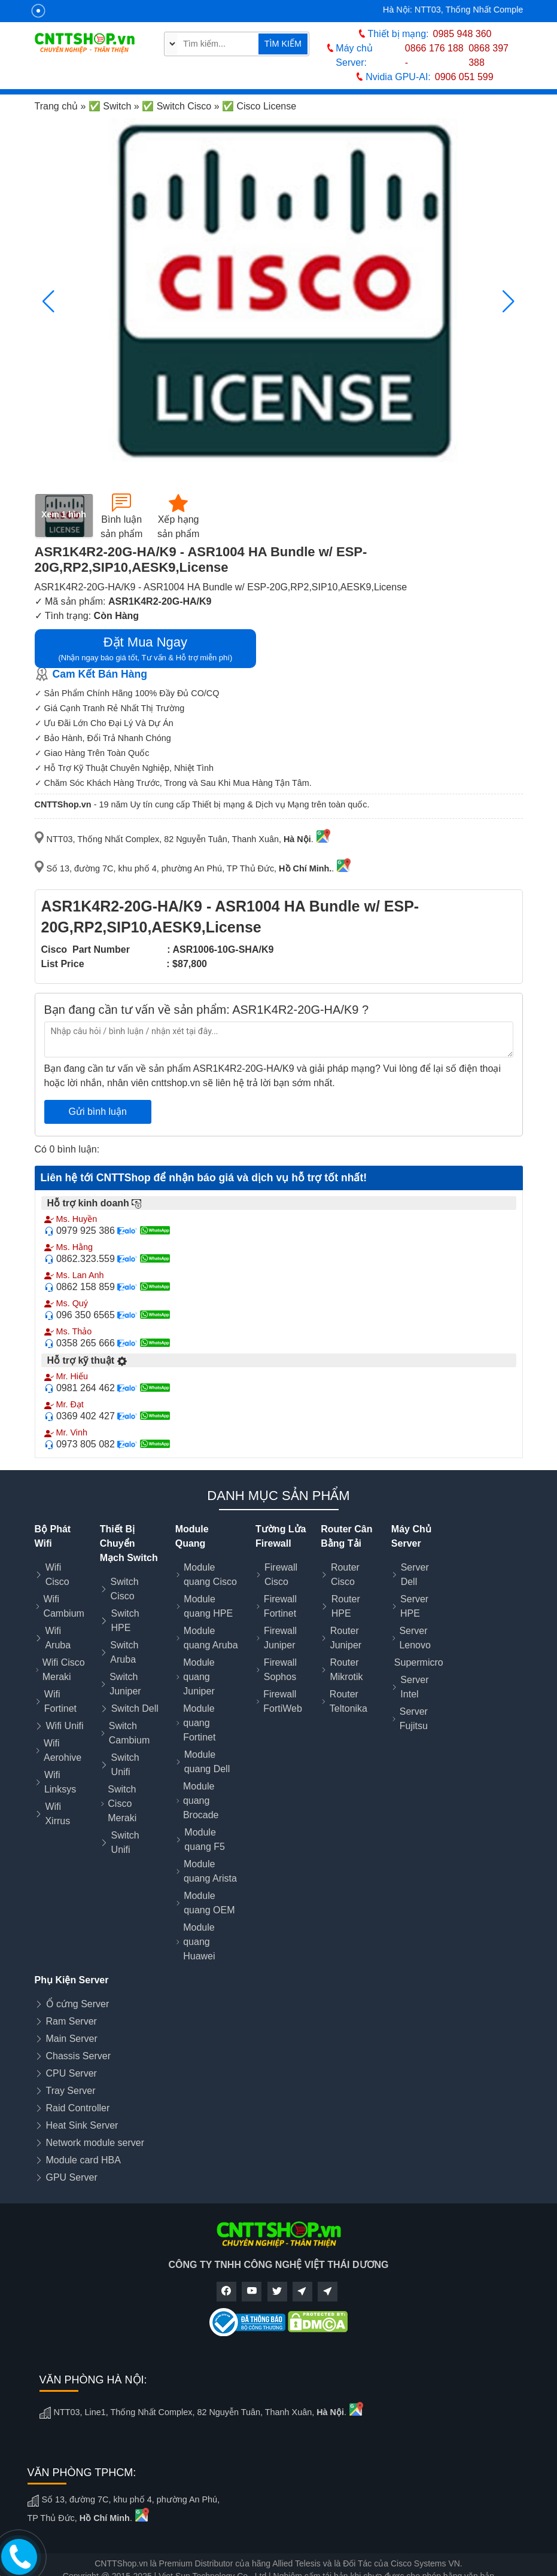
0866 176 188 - (434, 55)
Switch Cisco (125, 1589)
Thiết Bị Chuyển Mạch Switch (129, 1543)
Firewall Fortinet (280, 1606)
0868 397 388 (488, 55)
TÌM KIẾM (283, 43)
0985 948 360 (462, 34)
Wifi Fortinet (60, 1701)
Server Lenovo (415, 1638)
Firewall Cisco (280, 1574)
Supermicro (418, 1662)
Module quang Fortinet (199, 1722)
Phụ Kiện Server (72, 1980)
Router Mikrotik (346, 1669)
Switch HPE (125, 1620)
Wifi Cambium (63, 1606)
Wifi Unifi (65, 1726)
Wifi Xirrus (57, 1813)
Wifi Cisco (57, 1574)
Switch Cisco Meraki (122, 1803)
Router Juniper (345, 1638)
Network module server (95, 2143)
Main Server (72, 2039)
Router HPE (345, 1606)
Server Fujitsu (414, 1718)
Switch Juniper (125, 1684)
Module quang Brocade (201, 1800)
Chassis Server (78, 2056)
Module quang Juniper (198, 1676)
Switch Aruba (124, 1652)
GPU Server (72, 2177)
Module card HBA (83, 2160)
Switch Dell (135, 1708)
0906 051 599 (464, 77)
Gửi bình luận (98, 1111)
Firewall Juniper (280, 1638)
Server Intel (414, 1687)
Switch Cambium (129, 1733)
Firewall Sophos (280, 1669)
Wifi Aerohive (62, 1750)
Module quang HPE (208, 1606)
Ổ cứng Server (77, 2004)
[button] (509, 301)
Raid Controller (78, 2108)
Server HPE (414, 1606)
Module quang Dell (207, 1761)
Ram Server (71, 2021)
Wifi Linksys (60, 1782)
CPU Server (71, 2073)
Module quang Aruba (211, 1638)
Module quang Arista (210, 1871)
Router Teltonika (348, 1701)
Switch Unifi (125, 1764)
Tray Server (71, 2091)
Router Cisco (345, 1574)
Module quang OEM (209, 1903)
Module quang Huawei (199, 1941)
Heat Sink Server (82, 2125)
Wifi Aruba (58, 1638)
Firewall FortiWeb (282, 1701)
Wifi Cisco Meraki (63, 1669)
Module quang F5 (204, 1839)
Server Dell (415, 1574)
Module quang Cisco (210, 1574)
